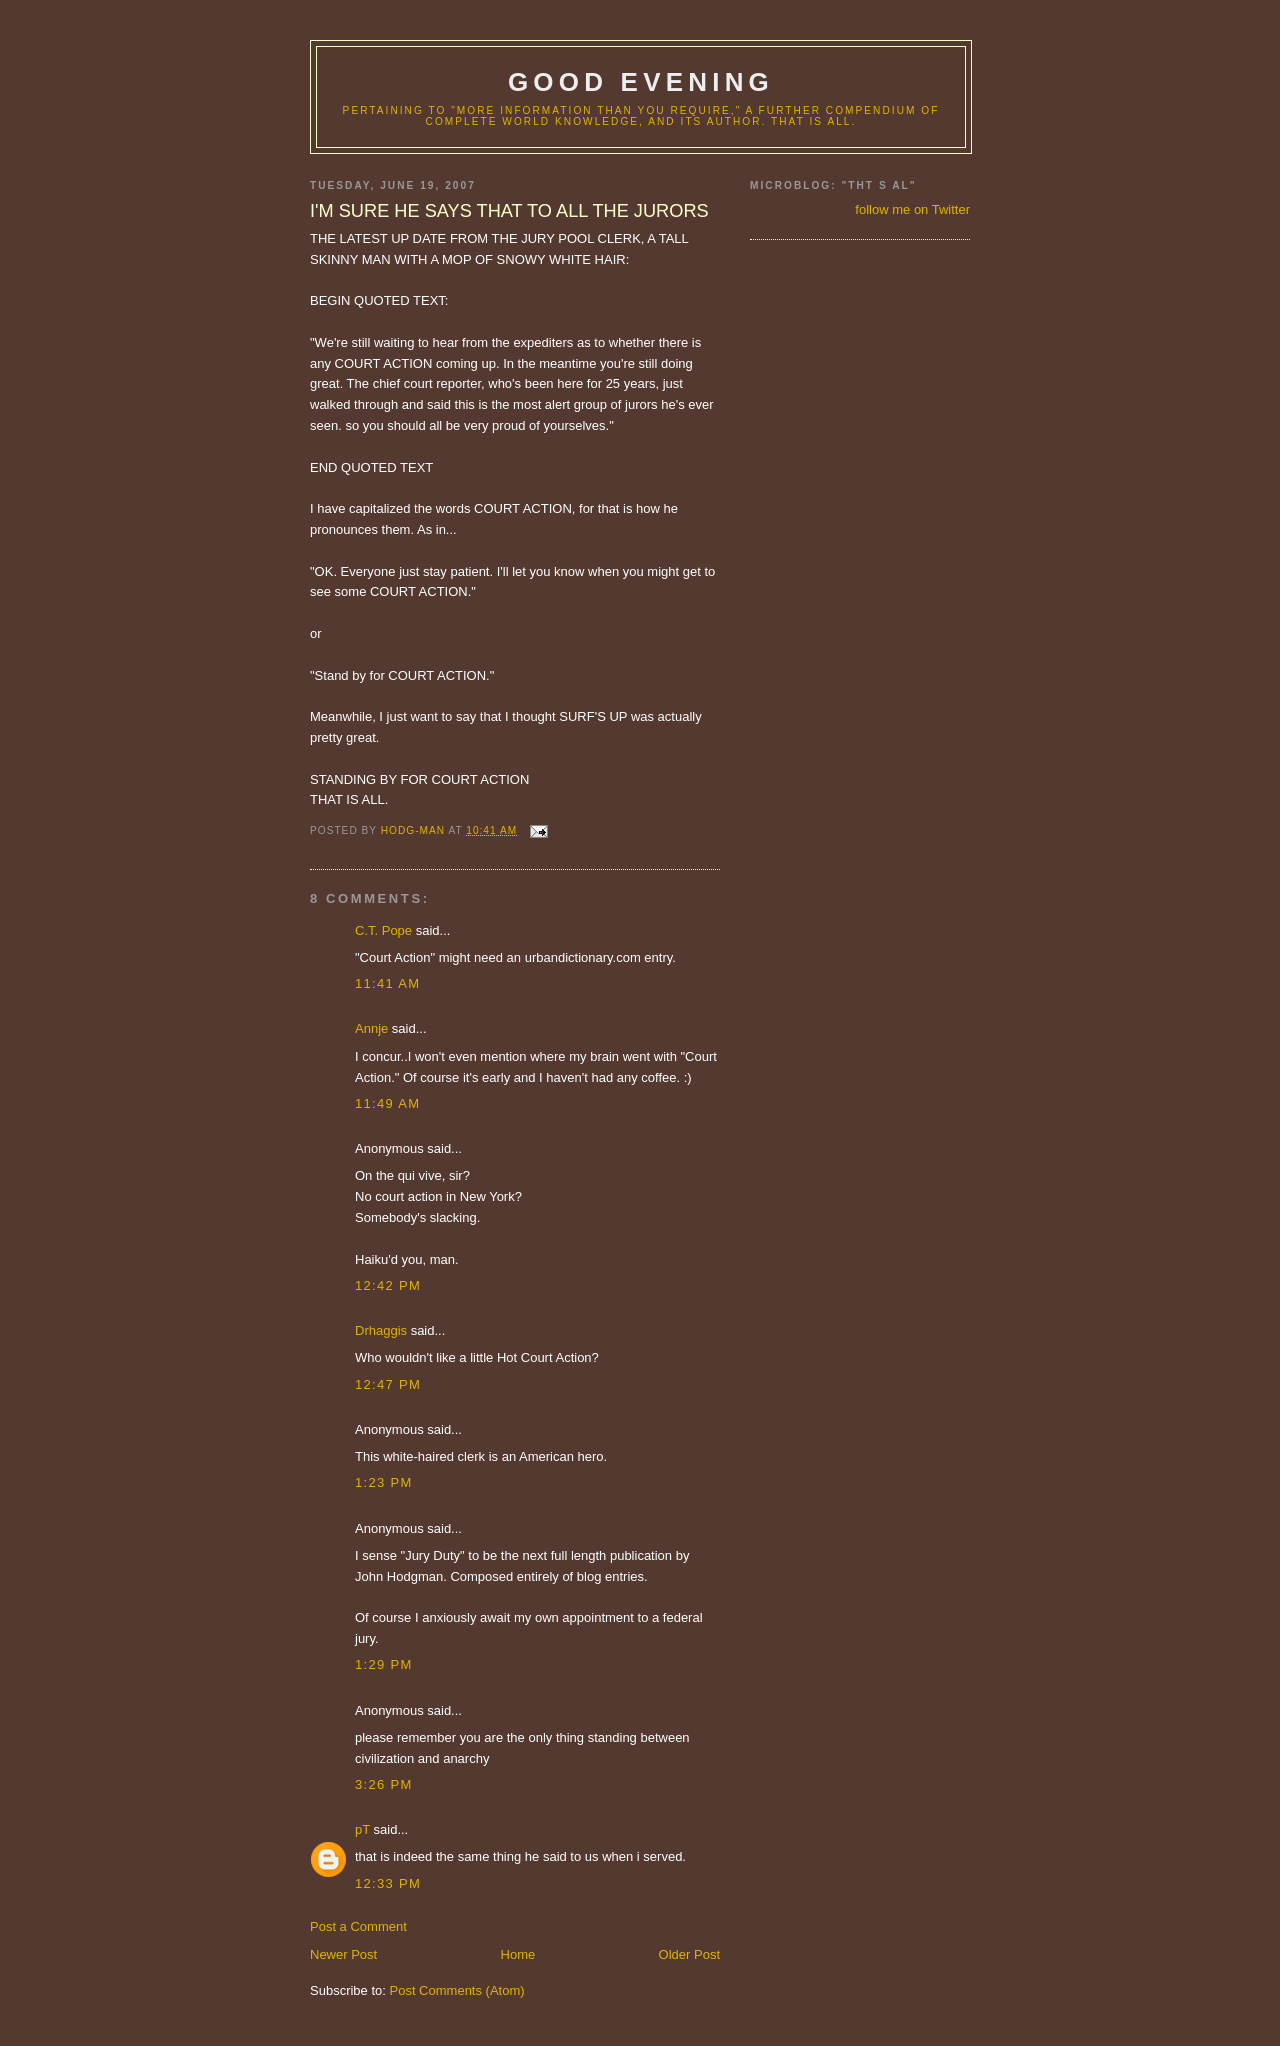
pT (362, 1829)
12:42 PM (388, 1285)
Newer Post (343, 1954)
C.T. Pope (383, 930)
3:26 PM (384, 1784)
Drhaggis (381, 1330)
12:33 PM (388, 1883)
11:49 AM (387, 1103)
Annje (371, 1028)
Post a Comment (358, 1926)
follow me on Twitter (912, 209)
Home (518, 1954)
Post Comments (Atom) (457, 1990)
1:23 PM (384, 1482)
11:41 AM (387, 983)
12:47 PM (388, 1384)
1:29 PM (384, 1664)
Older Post (689, 1954)
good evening (641, 82)
